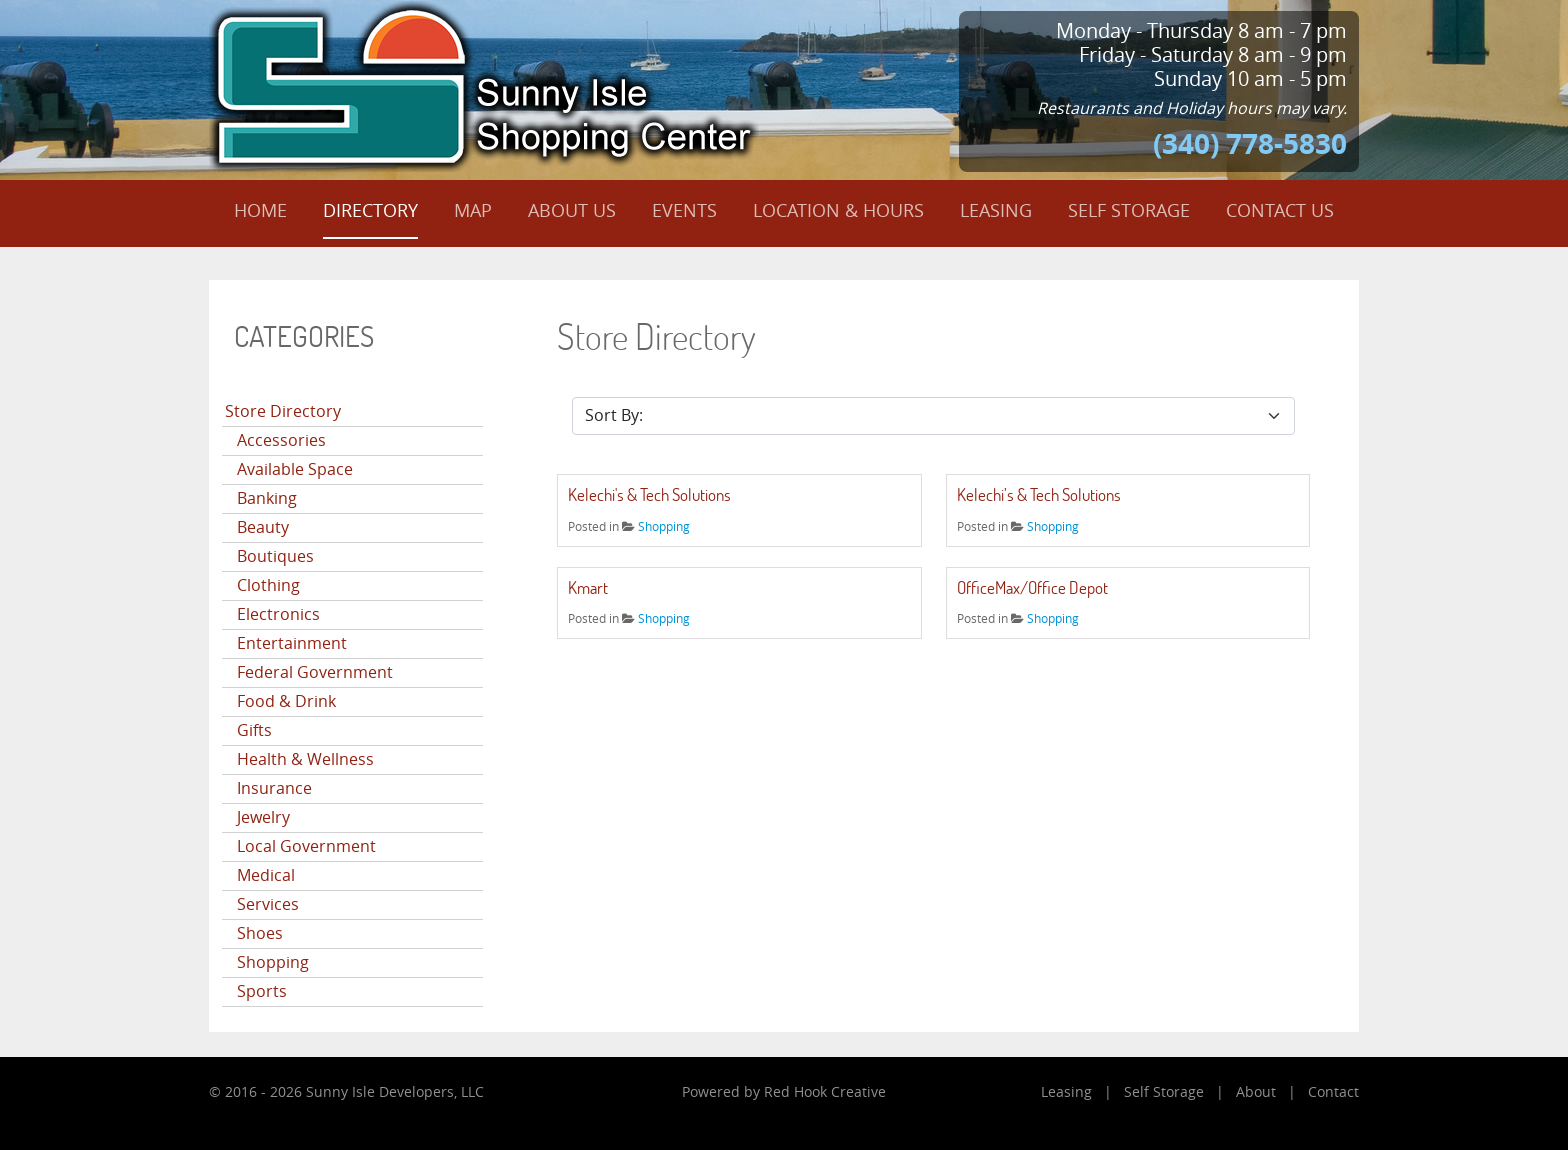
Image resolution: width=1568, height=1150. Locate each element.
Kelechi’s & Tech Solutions (1039, 494)
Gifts (254, 730)
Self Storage (1164, 1092)
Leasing (1066, 1092)
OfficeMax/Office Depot (1032, 587)
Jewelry (263, 817)
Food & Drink (286, 701)
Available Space (295, 469)
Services (268, 904)
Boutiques (275, 556)
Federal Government (315, 672)
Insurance (274, 788)
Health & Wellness (305, 759)
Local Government (306, 846)
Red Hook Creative (825, 1092)
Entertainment (292, 643)
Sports (262, 991)
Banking (267, 498)
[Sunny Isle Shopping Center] (484, 84)
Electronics (278, 614)
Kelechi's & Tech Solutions (649, 494)
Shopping (273, 962)
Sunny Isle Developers (380, 1092)
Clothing (268, 585)
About (1256, 1092)
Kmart (588, 587)
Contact (1333, 1092)
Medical (266, 875)
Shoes (260, 933)
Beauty (263, 527)
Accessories (281, 440)
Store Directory (283, 411)
